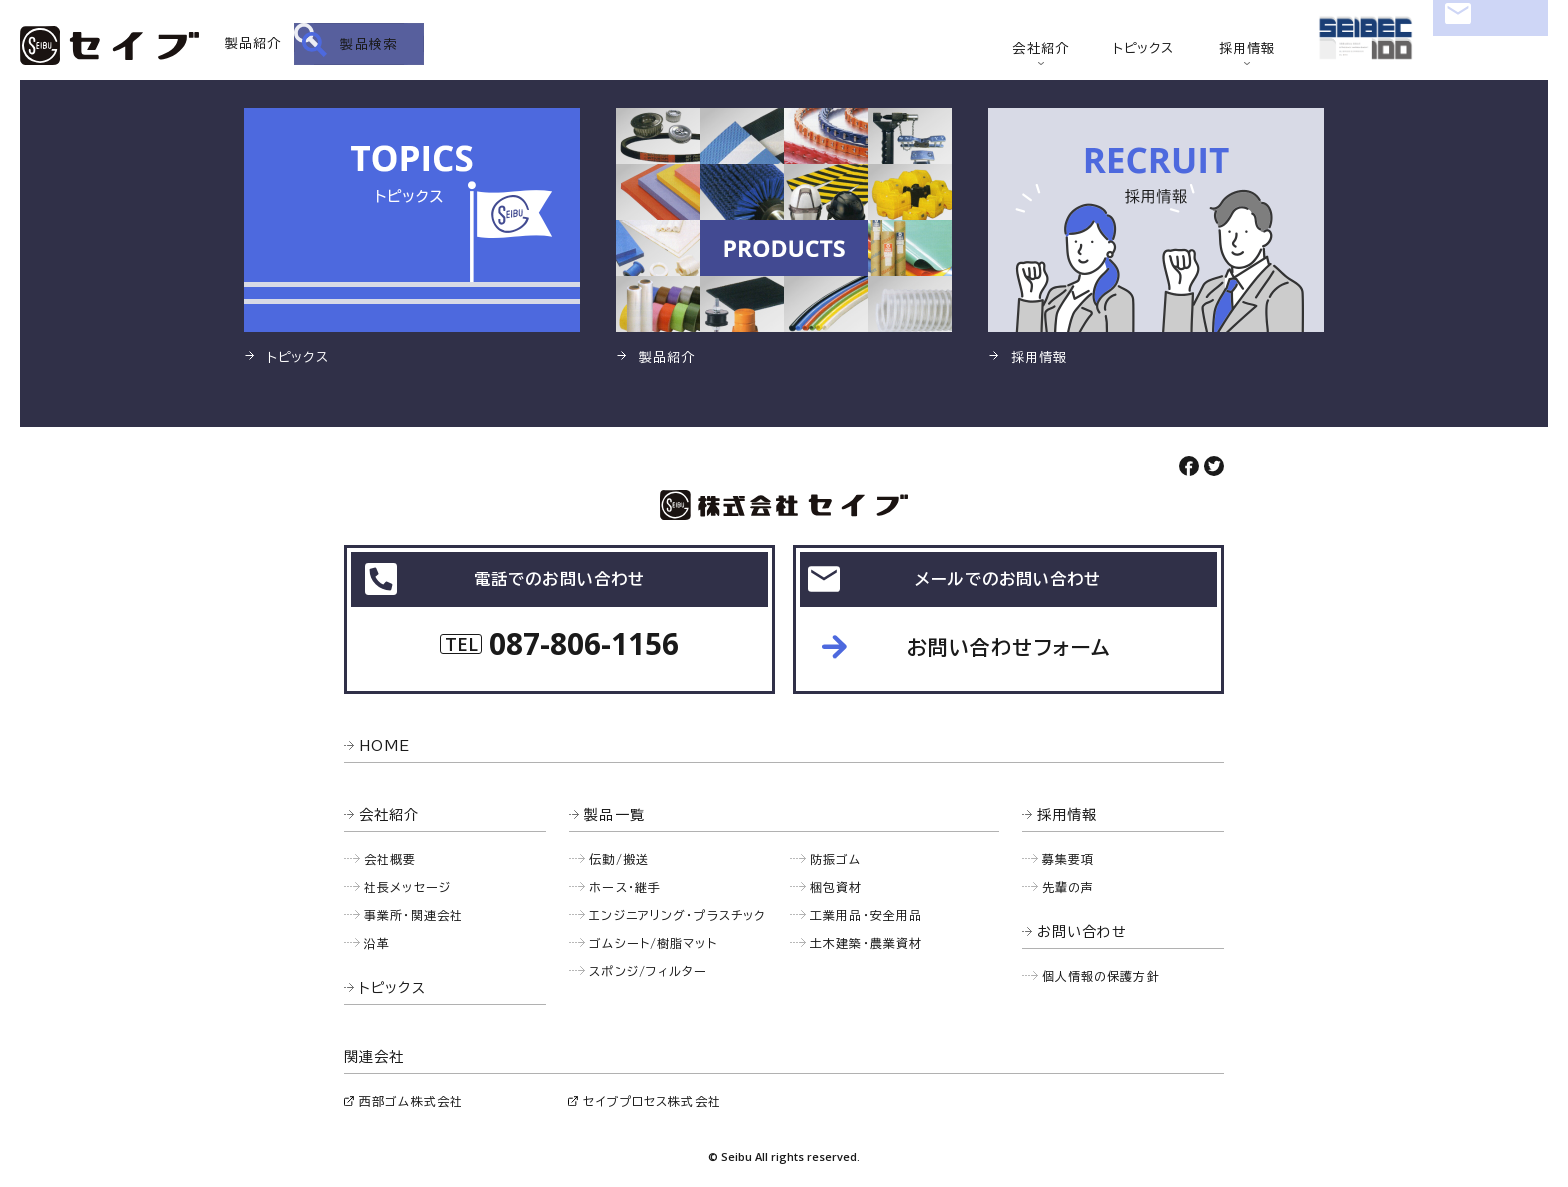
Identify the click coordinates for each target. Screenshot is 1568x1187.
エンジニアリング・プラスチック (677, 915)
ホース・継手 (625, 887)
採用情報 (1247, 48)
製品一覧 (614, 815)
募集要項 (1068, 859)
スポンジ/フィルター (648, 971)
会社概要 (390, 859)
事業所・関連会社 (413, 915)
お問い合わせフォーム (1008, 647)
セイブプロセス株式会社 (651, 1101)
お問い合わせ (1490, 45)
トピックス (1144, 48)
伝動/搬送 (619, 859)
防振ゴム (836, 859)
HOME (385, 746)
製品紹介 (253, 43)
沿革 (377, 943)
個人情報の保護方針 (1101, 976)
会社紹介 (1040, 48)
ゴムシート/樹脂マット (652, 943)
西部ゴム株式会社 (411, 1101)
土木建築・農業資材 (866, 943)
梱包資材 (836, 887)
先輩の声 (1068, 887)
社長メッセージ (407, 887)
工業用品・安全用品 (866, 915)
